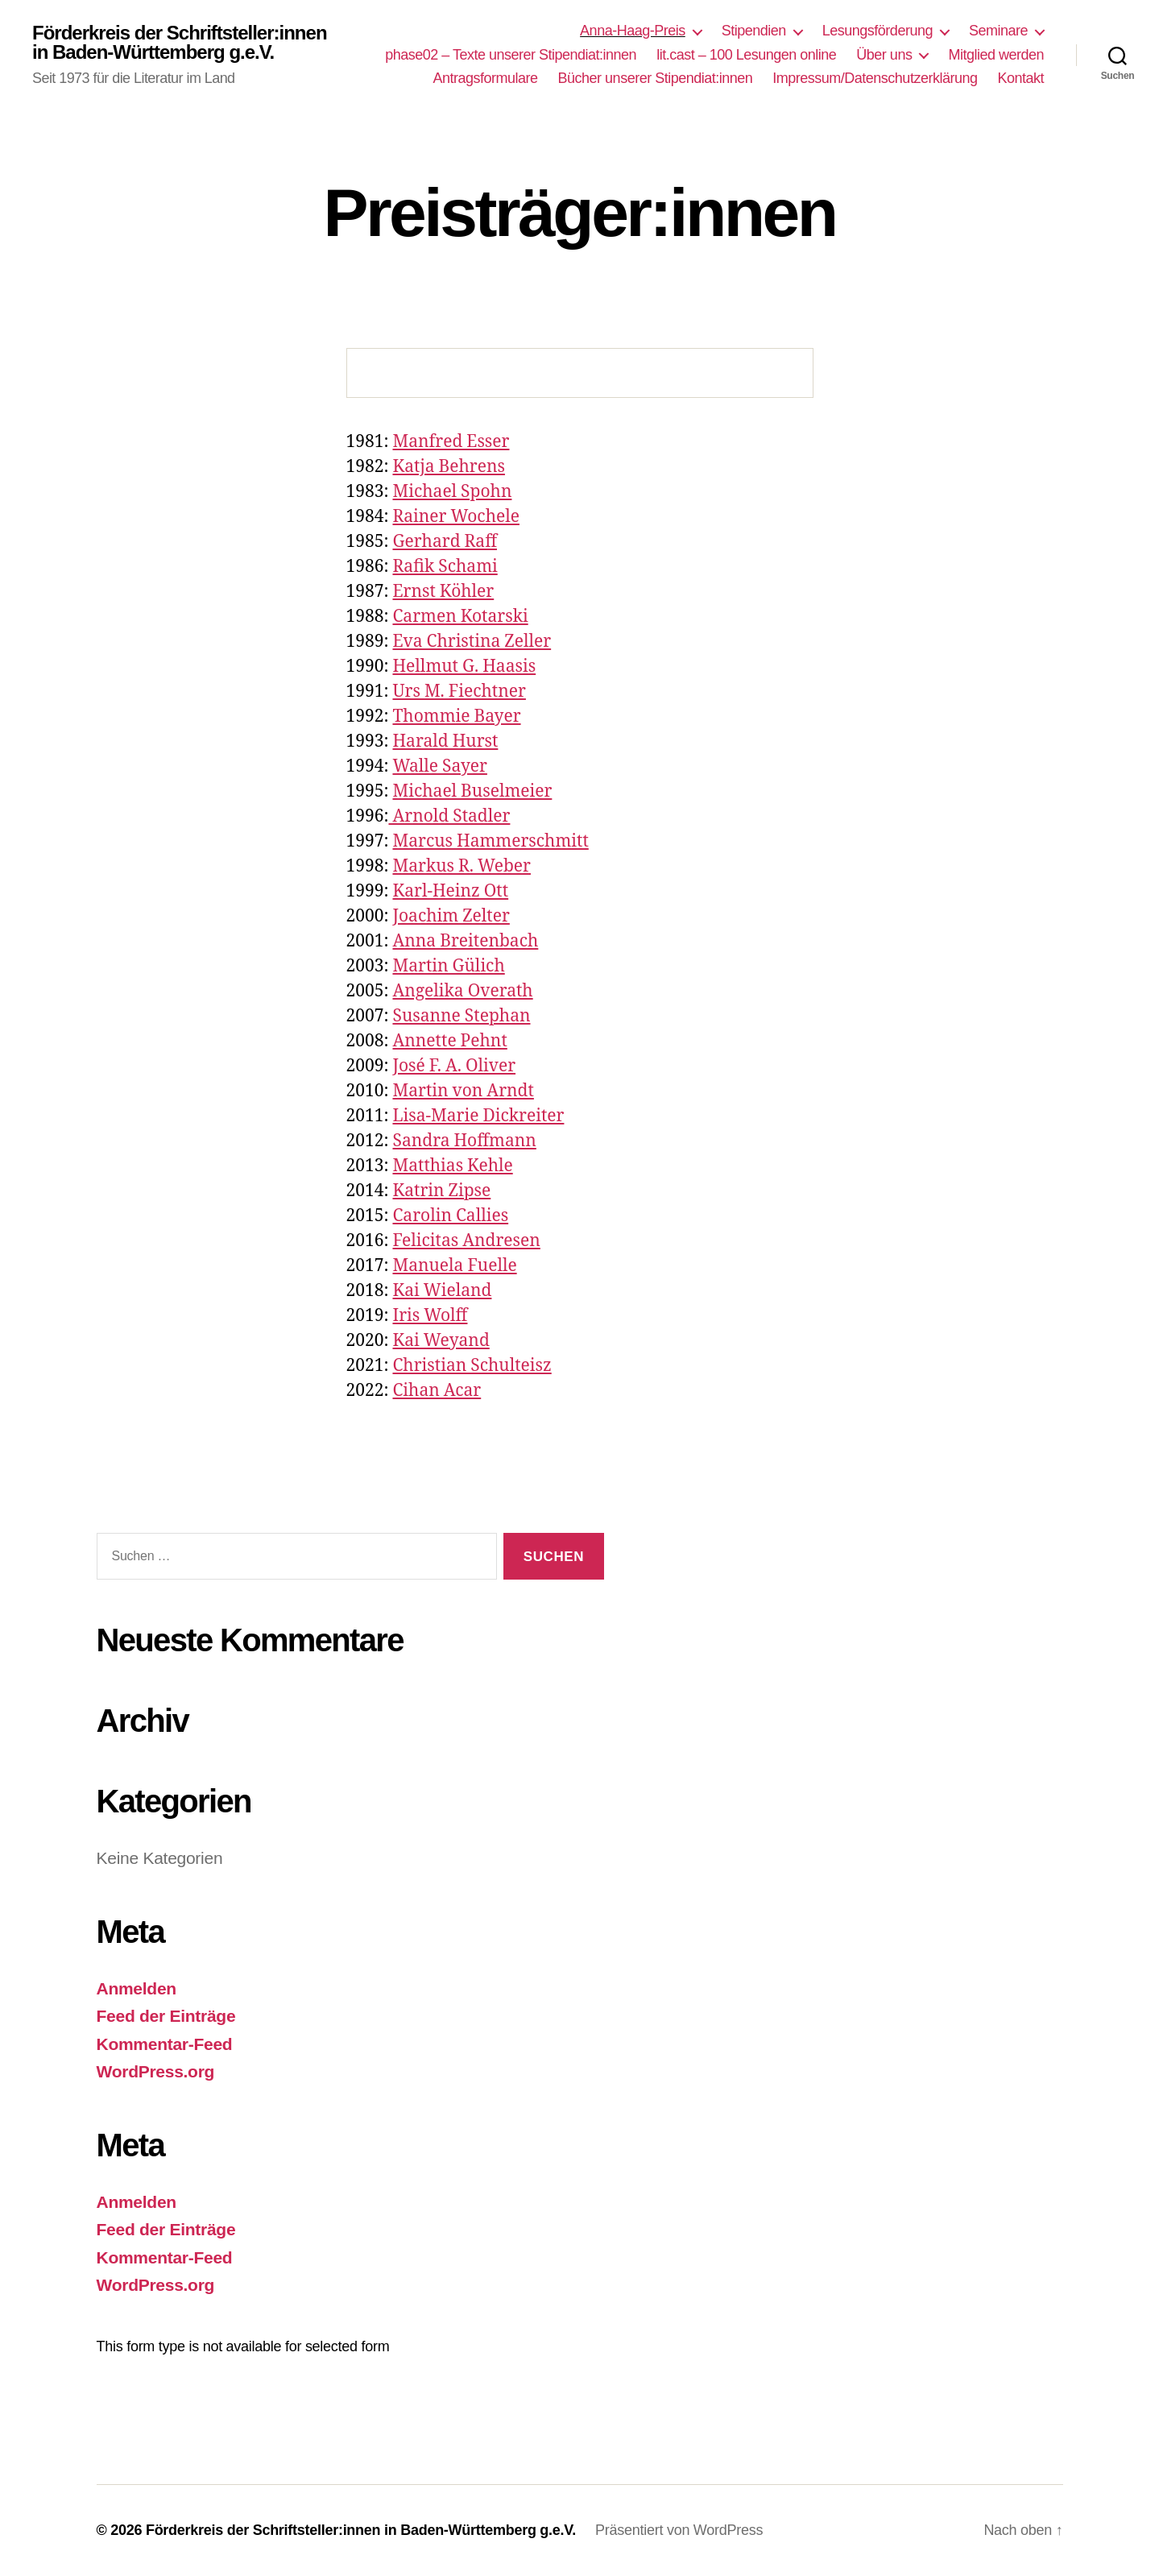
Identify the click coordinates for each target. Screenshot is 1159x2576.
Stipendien (754, 31)
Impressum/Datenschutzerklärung (874, 78)
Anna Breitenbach (465, 941)
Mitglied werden (996, 55)
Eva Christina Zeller (471, 641)
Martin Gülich (448, 966)
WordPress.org (156, 2071)
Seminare (998, 31)
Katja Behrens (448, 467)
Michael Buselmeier (472, 791)
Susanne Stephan (461, 1016)
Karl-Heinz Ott (450, 891)
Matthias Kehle (452, 1166)
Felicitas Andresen (466, 1241)
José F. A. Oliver (453, 1066)
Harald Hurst (445, 741)
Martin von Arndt (462, 1091)
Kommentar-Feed (165, 2044)
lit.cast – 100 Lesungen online (746, 55)
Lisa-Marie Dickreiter (478, 1116)
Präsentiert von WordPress (679, 2530)
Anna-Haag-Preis (632, 31)
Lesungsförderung (877, 31)
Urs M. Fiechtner (458, 691)
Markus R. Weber (461, 866)
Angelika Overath (462, 991)
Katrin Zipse (441, 1191)
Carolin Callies (450, 1216)
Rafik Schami (444, 567)
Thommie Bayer (456, 716)
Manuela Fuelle (454, 1266)
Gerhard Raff (444, 542)
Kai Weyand (440, 1341)
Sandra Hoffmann (464, 1141)
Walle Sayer (439, 766)
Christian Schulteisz (471, 1366)
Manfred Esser (450, 442)
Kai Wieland (441, 1291)
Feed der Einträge (166, 2016)
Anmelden (136, 1988)
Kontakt (1020, 78)
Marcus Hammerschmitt (490, 841)
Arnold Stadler (449, 816)
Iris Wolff (429, 1316)
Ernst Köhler (443, 592)
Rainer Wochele (455, 517)
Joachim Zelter (450, 916)
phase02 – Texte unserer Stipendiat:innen (510, 55)
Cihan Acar (436, 1391)
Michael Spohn (451, 492)
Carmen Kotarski (460, 616)
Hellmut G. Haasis (464, 666)
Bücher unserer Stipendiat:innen (655, 78)
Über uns (884, 55)
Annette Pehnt (449, 1041)
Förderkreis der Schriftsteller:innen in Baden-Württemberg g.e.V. (179, 42)
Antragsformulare (485, 78)
